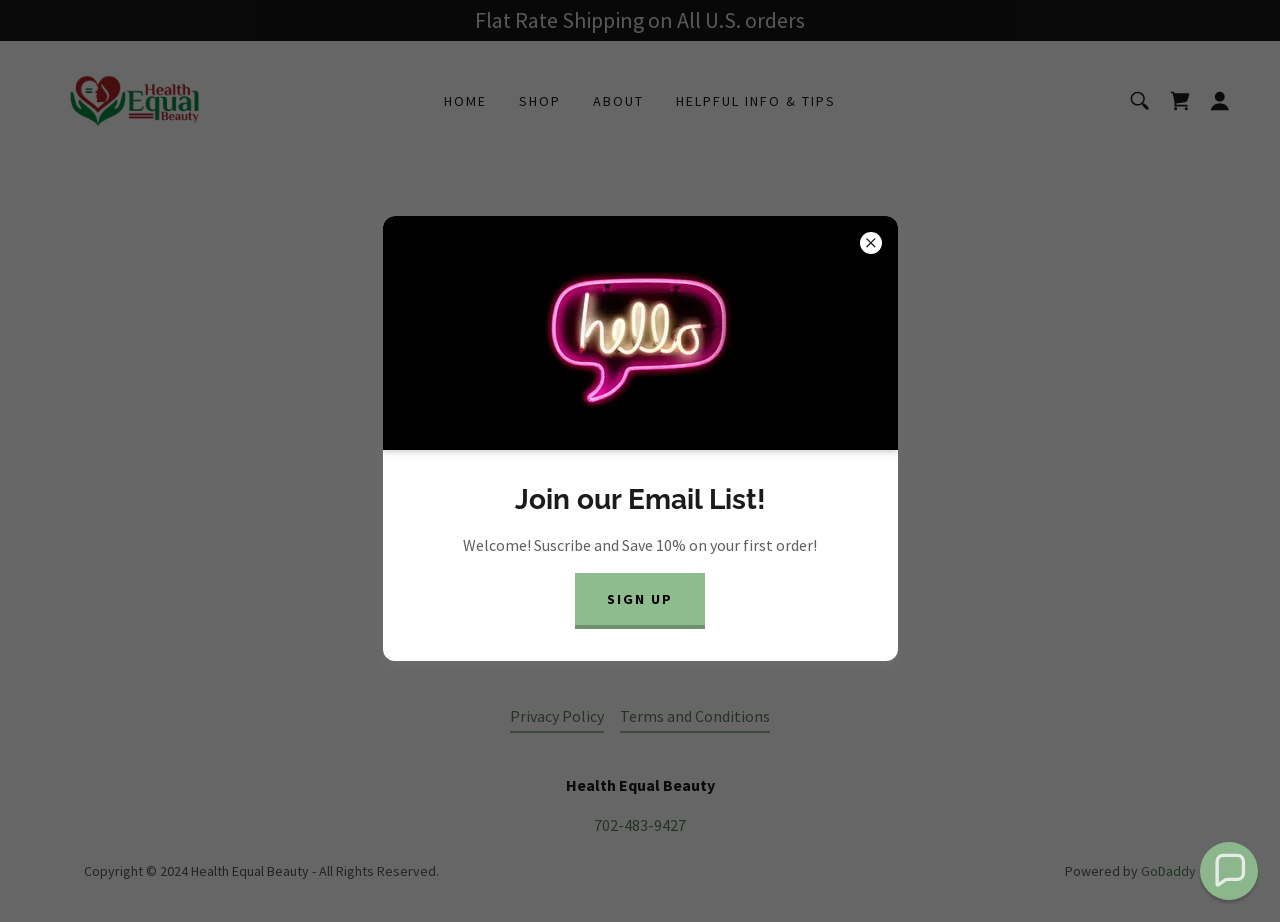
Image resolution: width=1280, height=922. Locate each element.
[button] (1229, 871)
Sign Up (640, 599)
